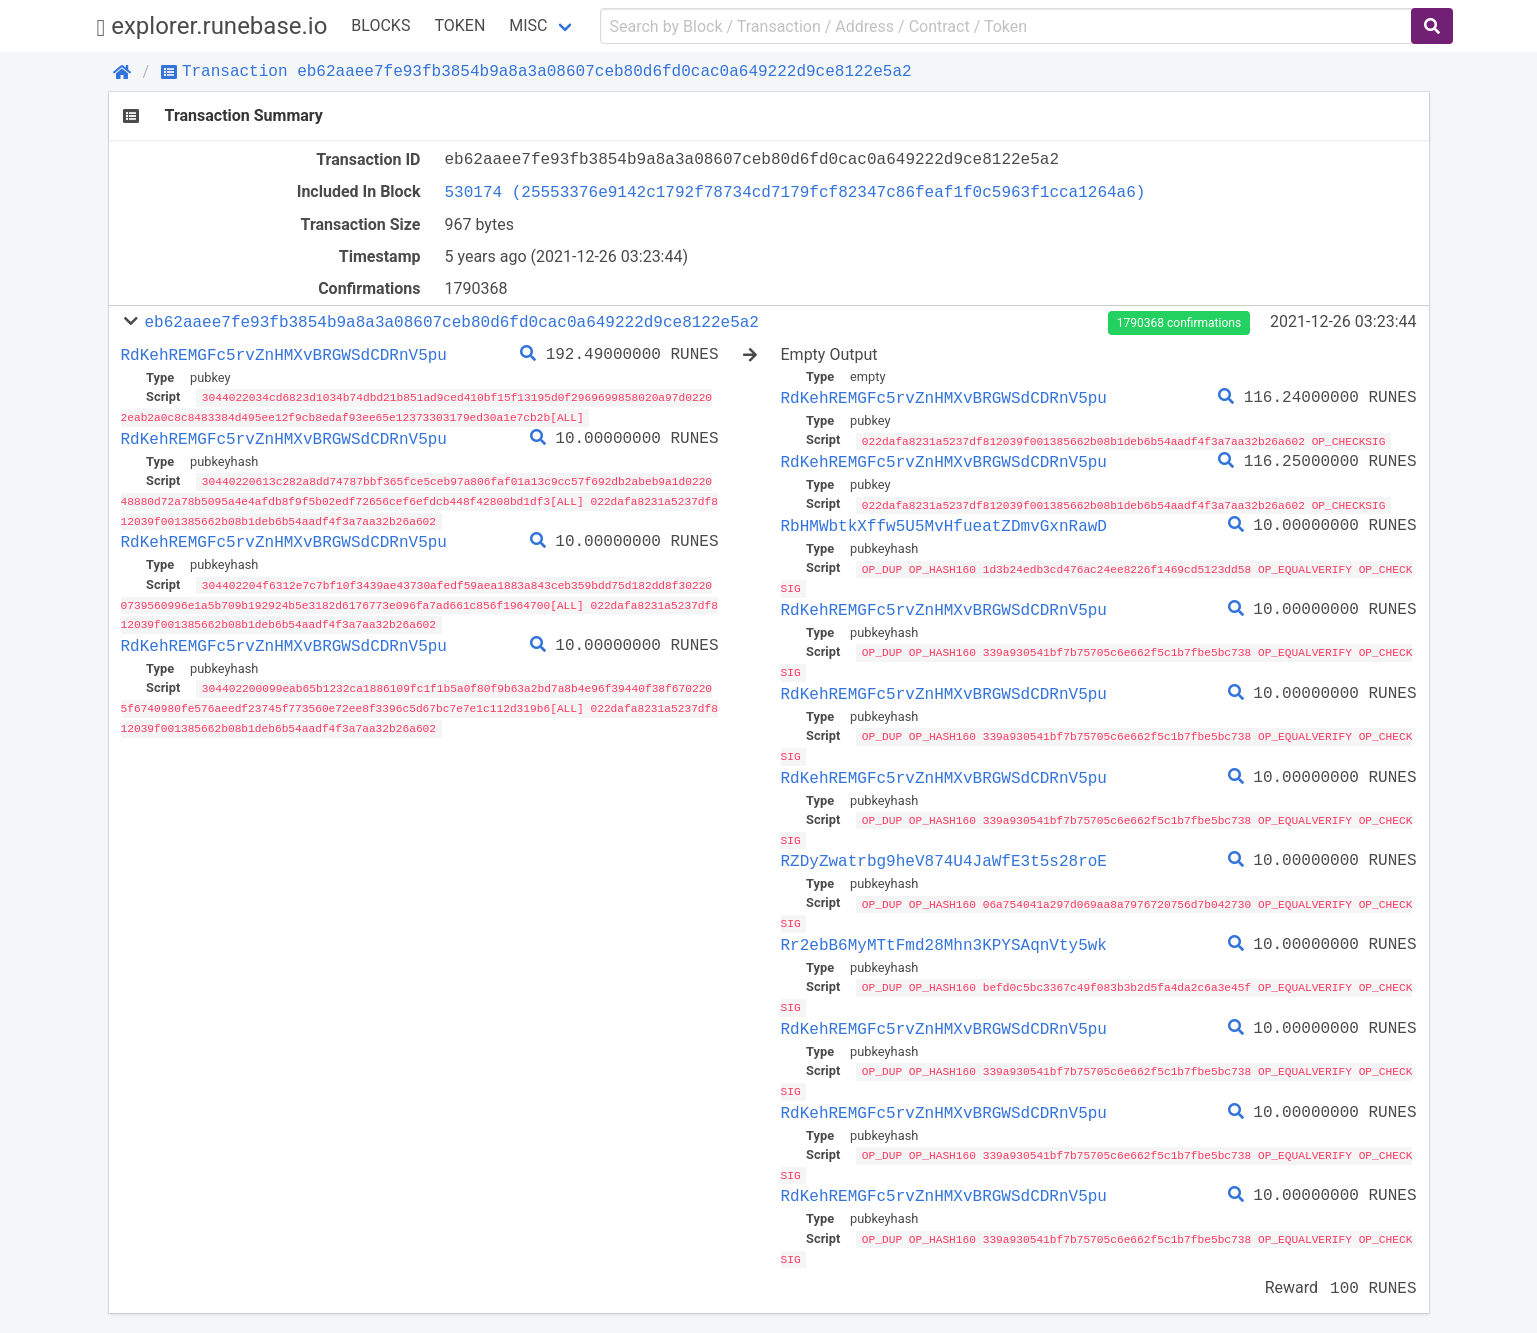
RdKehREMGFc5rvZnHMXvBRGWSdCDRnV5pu (284, 355)
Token (459, 25)
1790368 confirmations (1179, 323)
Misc (528, 25)
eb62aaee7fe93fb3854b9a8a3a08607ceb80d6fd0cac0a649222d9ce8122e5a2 (451, 322)
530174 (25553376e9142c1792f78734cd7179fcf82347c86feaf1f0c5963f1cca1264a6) (795, 192)
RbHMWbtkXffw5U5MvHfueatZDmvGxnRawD (944, 525)
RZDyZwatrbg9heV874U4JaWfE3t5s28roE (944, 855)
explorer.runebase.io (212, 26)
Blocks (380, 25)
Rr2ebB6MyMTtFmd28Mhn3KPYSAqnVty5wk (944, 938)
